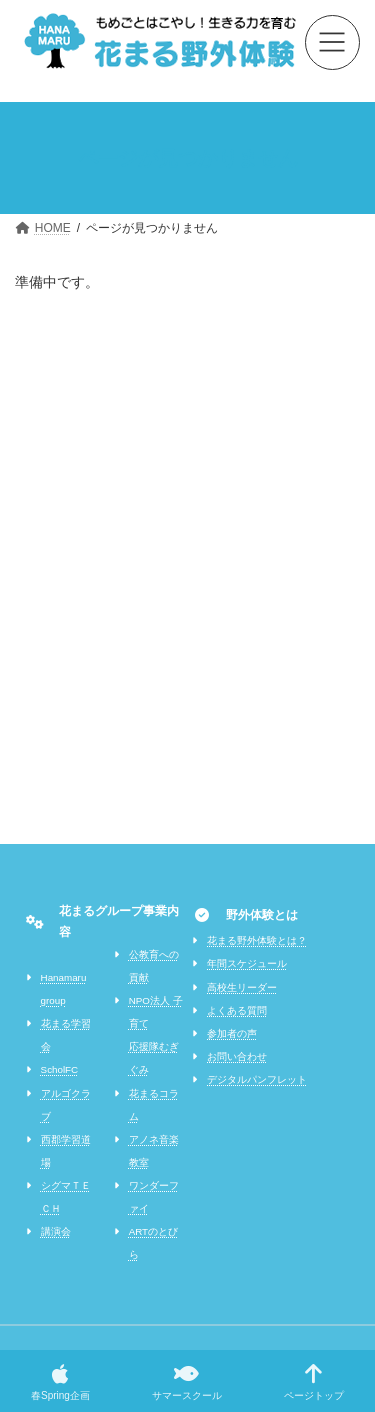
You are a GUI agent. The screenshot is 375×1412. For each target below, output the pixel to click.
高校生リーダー (242, 987)
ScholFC (60, 1069)
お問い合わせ (237, 1056)
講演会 (56, 1231)
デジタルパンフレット (257, 1079)
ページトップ (314, 1382)
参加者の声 (232, 1033)
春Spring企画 (60, 1382)
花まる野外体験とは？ (257, 940)
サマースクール (187, 1382)
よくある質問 (237, 1010)
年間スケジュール (247, 963)
